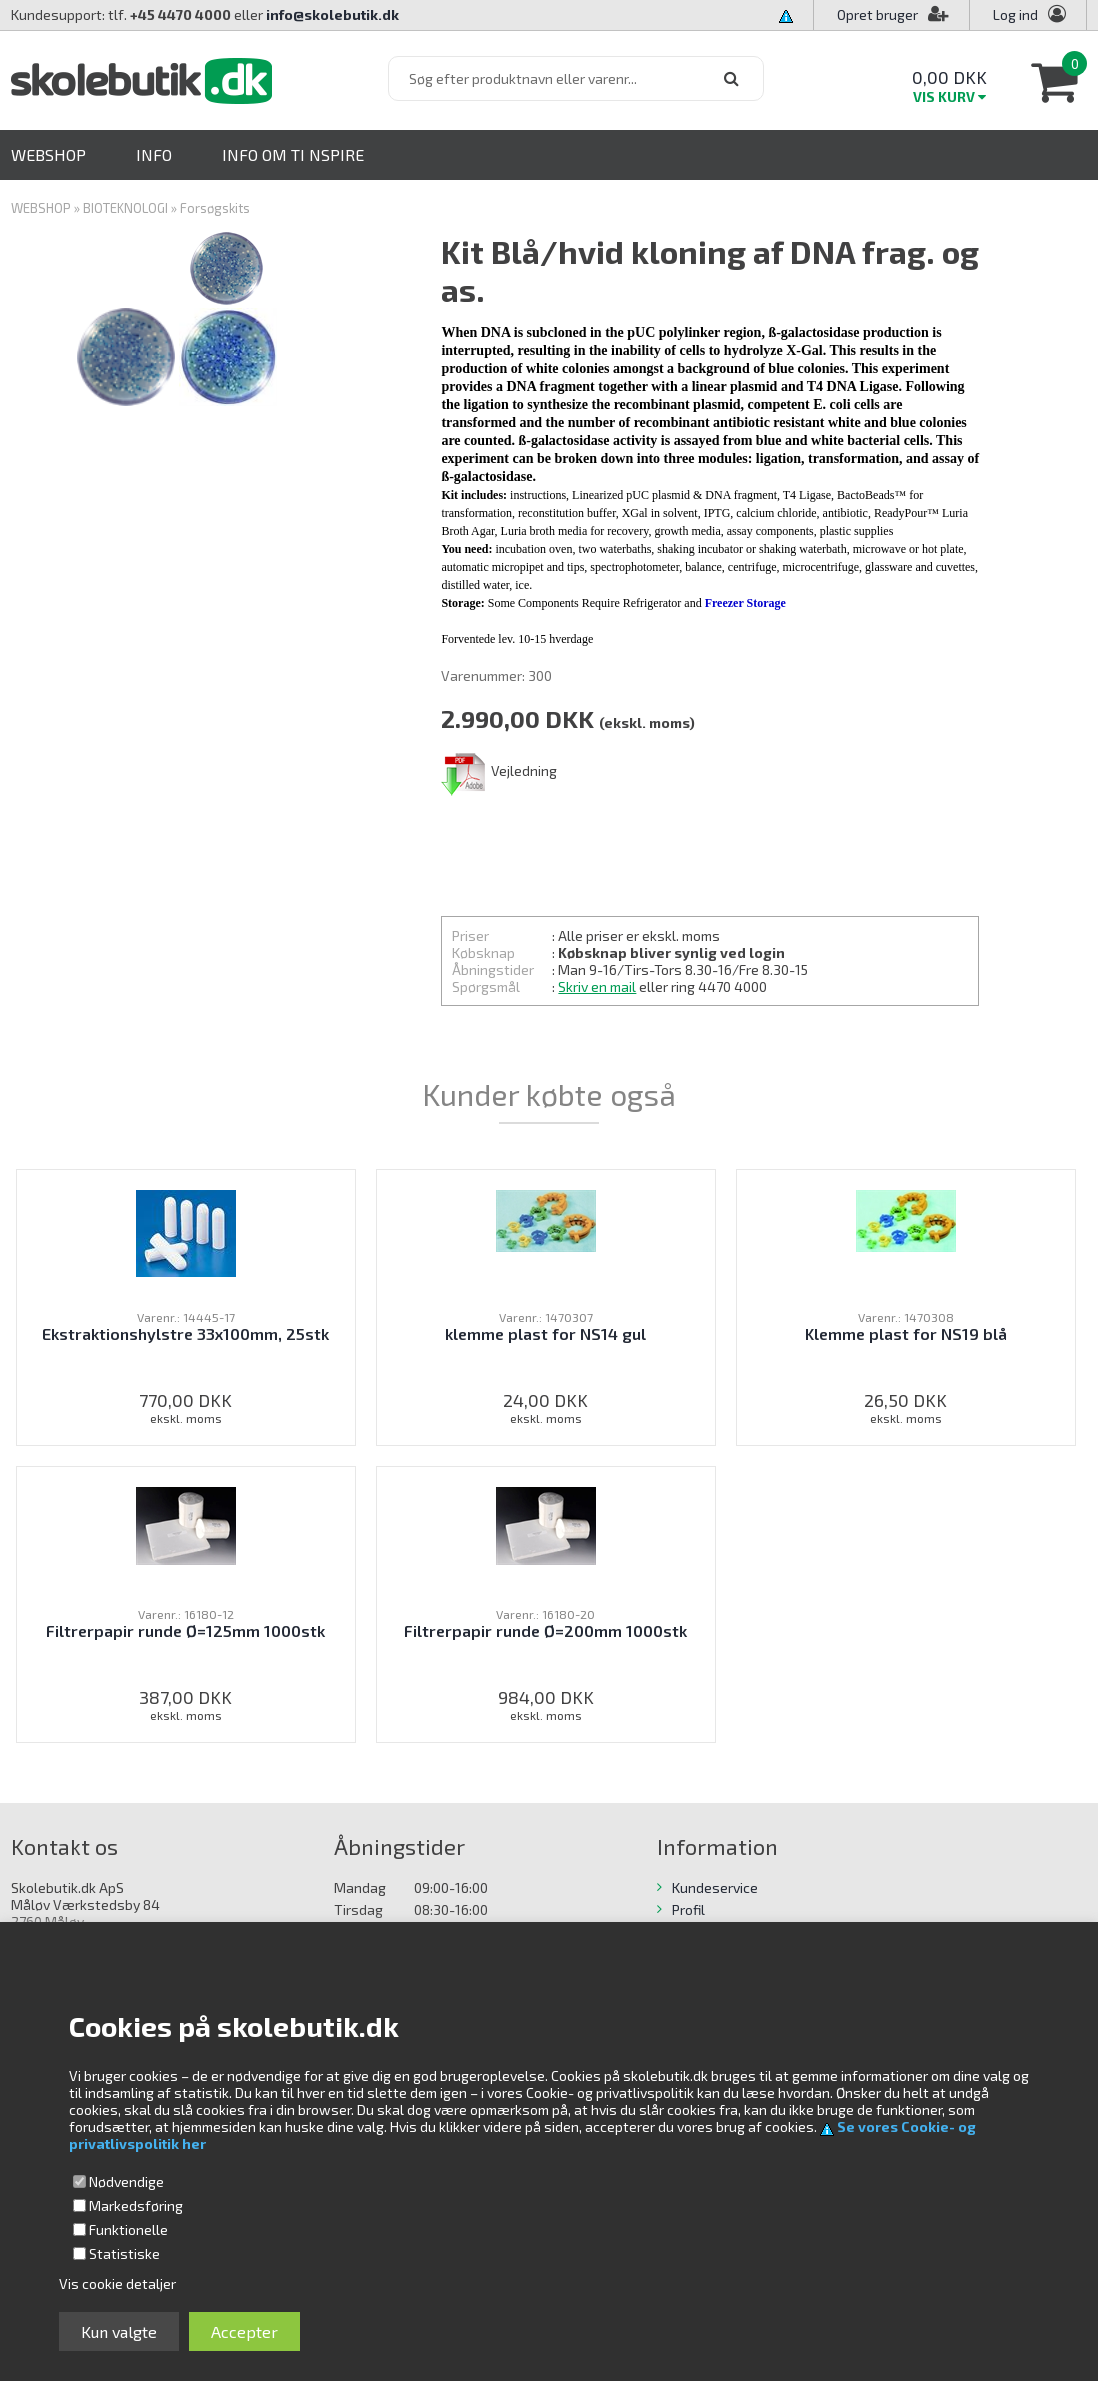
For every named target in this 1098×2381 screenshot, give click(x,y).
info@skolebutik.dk (332, 14)
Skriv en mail (597, 986)
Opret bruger (893, 14)
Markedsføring (136, 2205)
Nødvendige (126, 2181)
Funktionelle (128, 2229)
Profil (688, 1909)
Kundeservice (715, 1887)
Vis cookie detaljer (117, 2283)
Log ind (1015, 14)
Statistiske (124, 2253)
